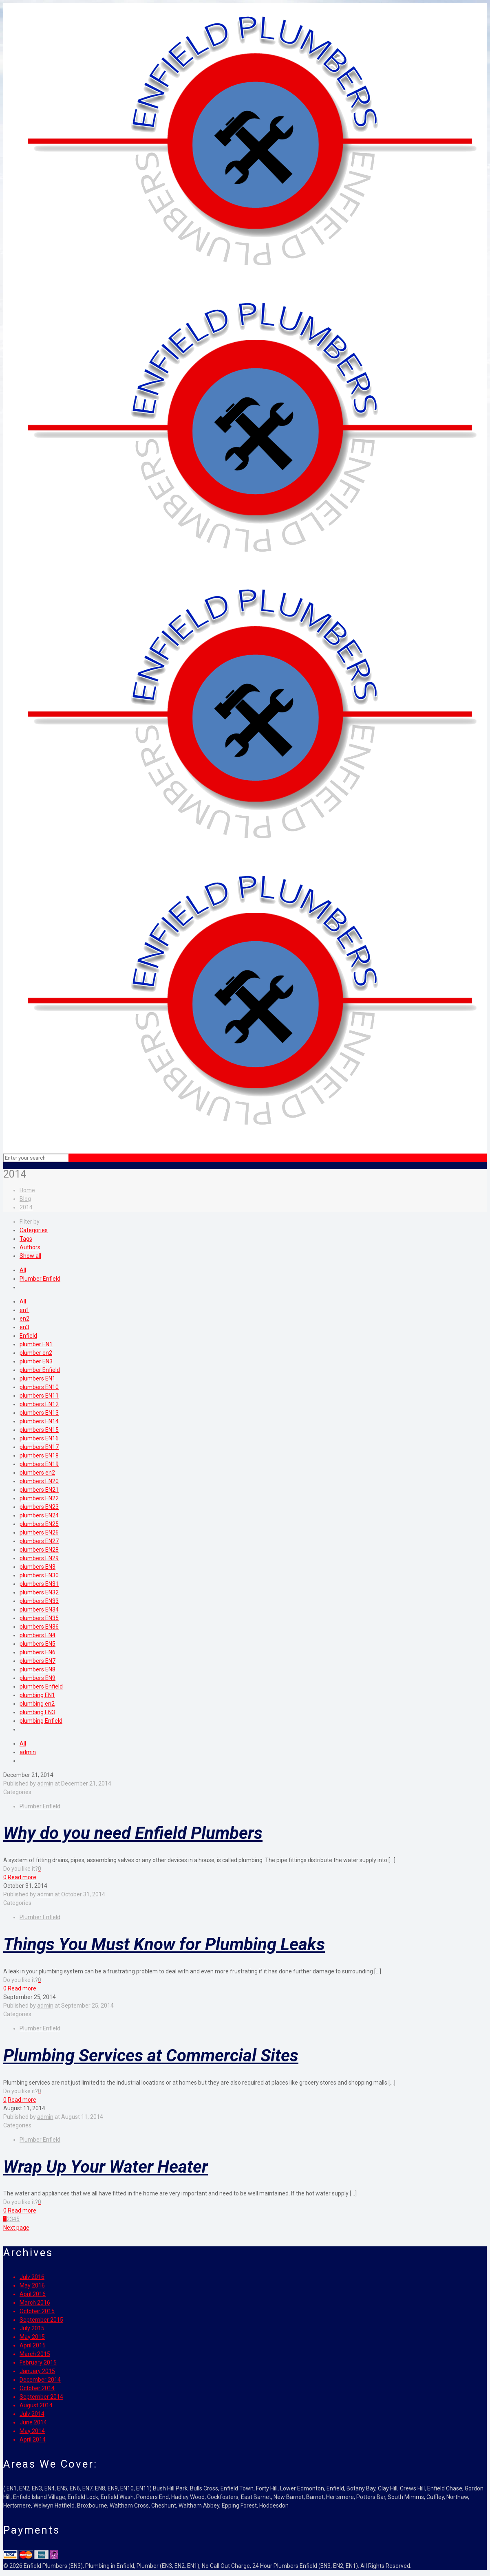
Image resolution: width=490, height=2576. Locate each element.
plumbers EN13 (39, 1412)
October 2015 (37, 2311)
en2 (24, 1318)
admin (28, 1752)
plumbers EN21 (39, 1489)
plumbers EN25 (39, 1524)
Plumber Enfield (40, 1278)
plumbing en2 (37, 1703)
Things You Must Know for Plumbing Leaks (164, 1944)
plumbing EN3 (37, 1712)
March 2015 (35, 2354)
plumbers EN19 (39, 1464)
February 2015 (38, 2362)
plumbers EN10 (39, 1387)
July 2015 (32, 2328)
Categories (34, 1230)
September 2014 (41, 2396)
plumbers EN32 (39, 1592)
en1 (24, 1310)
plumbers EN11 (39, 1395)
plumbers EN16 (39, 1438)
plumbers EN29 (39, 1558)
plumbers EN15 (39, 1430)
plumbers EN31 (39, 1584)
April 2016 (33, 2294)
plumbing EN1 (37, 1695)
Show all (30, 1256)
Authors (30, 1247)
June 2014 (33, 2422)
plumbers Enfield (41, 1686)
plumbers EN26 (39, 1532)
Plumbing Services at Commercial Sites (150, 2055)
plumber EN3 (36, 1361)
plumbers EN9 (37, 1678)
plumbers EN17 (39, 1447)
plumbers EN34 (39, 1609)
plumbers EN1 (37, 1378)
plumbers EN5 (37, 1643)
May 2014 (32, 2431)
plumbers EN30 (39, 1575)
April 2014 (33, 2439)
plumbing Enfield (41, 1720)
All (23, 1270)
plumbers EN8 (37, 1669)
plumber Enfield (40, 1370)
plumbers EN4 (37, 1635)
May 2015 (32, 2337)
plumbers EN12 (39, 1404)
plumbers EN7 (37, 1661)
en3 (24, 1327)
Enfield (28, 1335)
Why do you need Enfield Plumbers (133, 1833)
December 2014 (40, 2379)
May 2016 (32, 2285)
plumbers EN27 (39, 1541)
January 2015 (37, 2371)
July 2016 (32, 2277)
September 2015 (41, 2319)
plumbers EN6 (37, 1652)
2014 (26, 1207)
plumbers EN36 (39, 1626)
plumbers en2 (37, 1472)
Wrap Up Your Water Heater (105, 2167)
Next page (16, 2227)
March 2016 (35, 2302)
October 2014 (37, 2388)
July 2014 (32, 2414)
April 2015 (33, 2345)
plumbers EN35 (39, 1618)
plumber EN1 (36, 1344)
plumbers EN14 (39, 1421)
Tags (26, 1238)
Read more (22, 1877)
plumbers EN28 (39, 1549)
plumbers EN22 (39, 1498)
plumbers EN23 (39, 1507)
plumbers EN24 (39, 1515)
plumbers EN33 (39, 1601)
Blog (25, 1199)
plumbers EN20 (39, 1481)
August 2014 (36, 2405)
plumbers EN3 (37, 1566)
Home (27, 1190)
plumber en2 (36, 1353)
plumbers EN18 (39, 1455)
